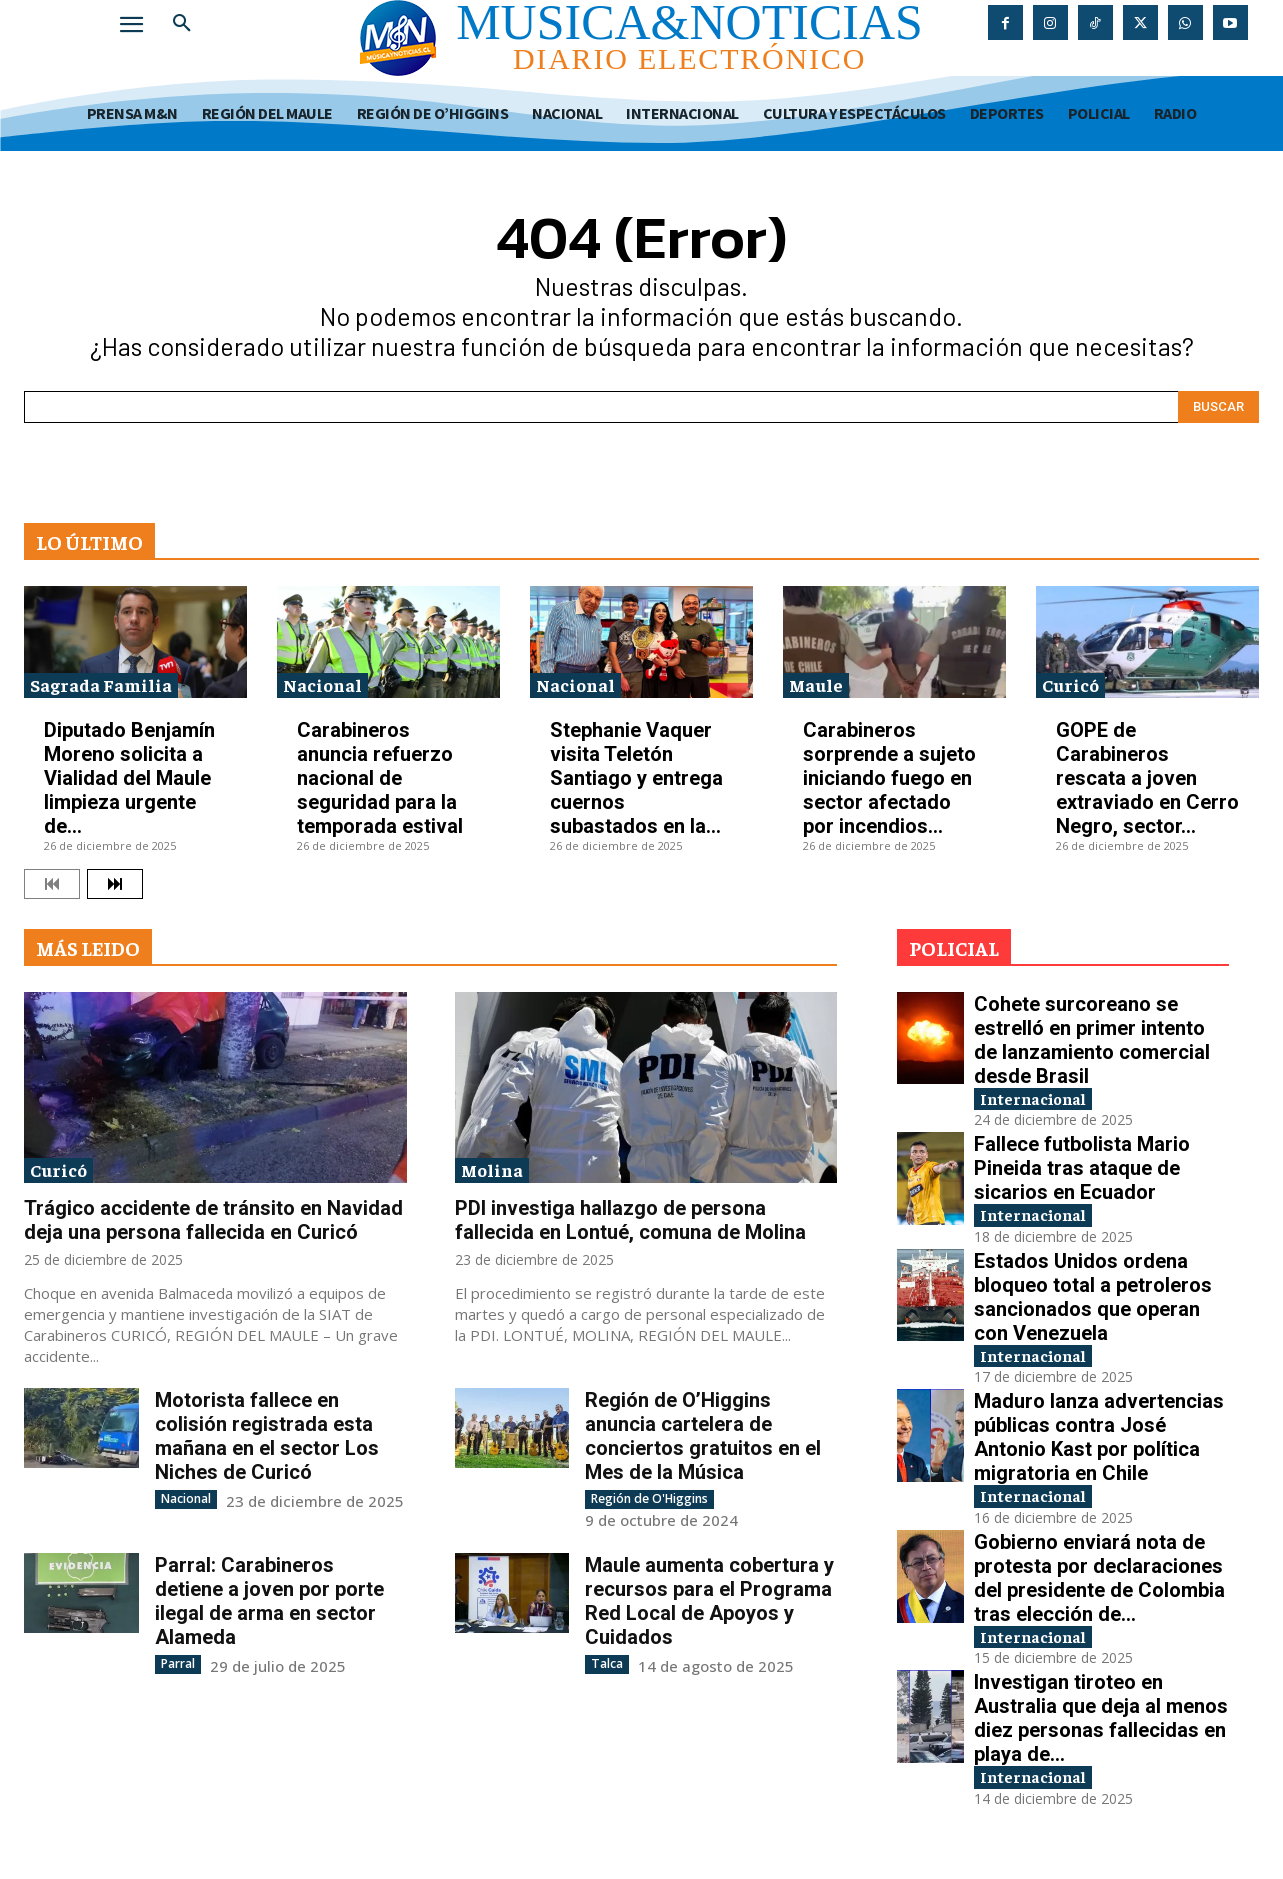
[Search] (1218, 407)
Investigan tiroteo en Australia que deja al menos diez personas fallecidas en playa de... (1101, 1729)
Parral (178, 1663)
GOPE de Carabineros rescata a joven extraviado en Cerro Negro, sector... (1147, 778)
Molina (492, 1169)
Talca (606, 1663)
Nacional (322, 684)
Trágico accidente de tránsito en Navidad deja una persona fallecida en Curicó (213, 1220)
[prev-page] (52, 884)
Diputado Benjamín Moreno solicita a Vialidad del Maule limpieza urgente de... (129, 778)
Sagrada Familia (101, 684)
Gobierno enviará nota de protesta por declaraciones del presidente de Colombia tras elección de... (1099, 1587)
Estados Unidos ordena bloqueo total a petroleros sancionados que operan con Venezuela (1093, 1301)
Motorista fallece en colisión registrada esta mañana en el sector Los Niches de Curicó (267, 1436)
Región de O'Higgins (649, 1498)
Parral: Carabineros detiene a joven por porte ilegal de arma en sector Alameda (269, 1601)
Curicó (1070, 684)
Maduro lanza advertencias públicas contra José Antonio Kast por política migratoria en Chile (1099, 1444)
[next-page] (115, 884)
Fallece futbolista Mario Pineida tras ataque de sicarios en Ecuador (1082, 1170)
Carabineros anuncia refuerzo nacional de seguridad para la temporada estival (380, 778)
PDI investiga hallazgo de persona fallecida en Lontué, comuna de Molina (630, 1220)
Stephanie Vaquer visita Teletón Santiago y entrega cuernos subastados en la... (636, 778)
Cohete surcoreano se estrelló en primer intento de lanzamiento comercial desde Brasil (1092, 1040)
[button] (182, 24)
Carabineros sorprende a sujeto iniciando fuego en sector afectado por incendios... (889, 778)
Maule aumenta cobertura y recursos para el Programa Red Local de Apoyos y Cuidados (709, 1601)
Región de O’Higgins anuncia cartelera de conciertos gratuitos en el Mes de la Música (703, 1436)
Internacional (1041, 1099)
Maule (816, 684)
